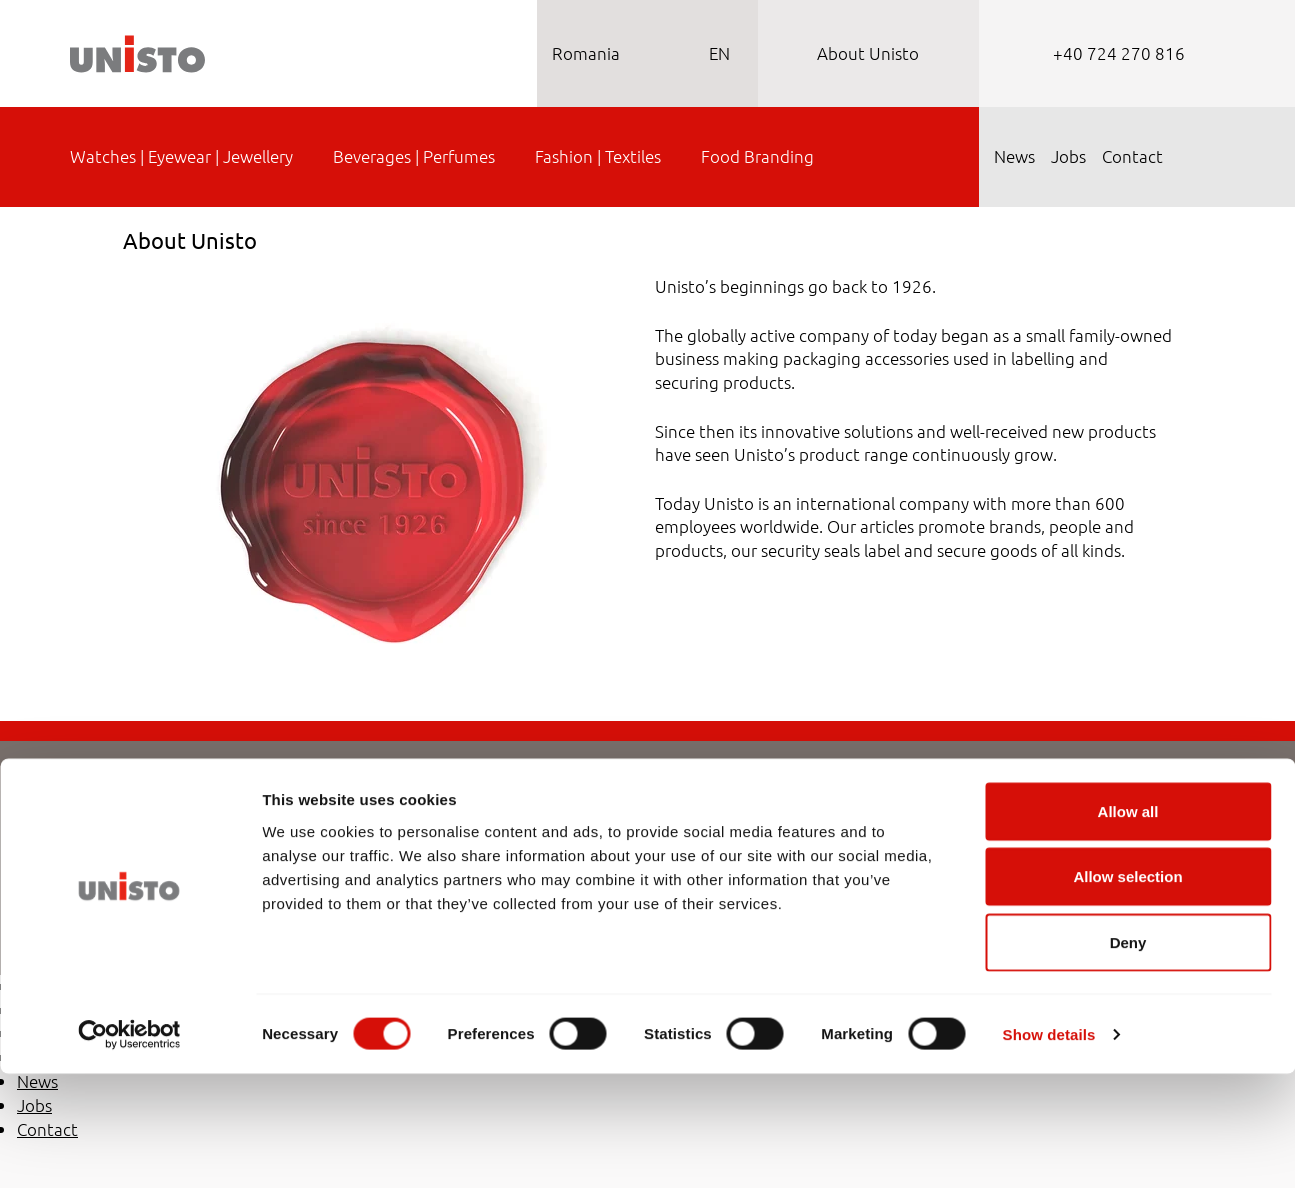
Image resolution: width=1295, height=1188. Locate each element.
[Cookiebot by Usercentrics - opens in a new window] (129, 1149)
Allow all (1128, 925)
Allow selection (1127, 991)
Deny (1128, 1056)
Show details (1049, 1148)
